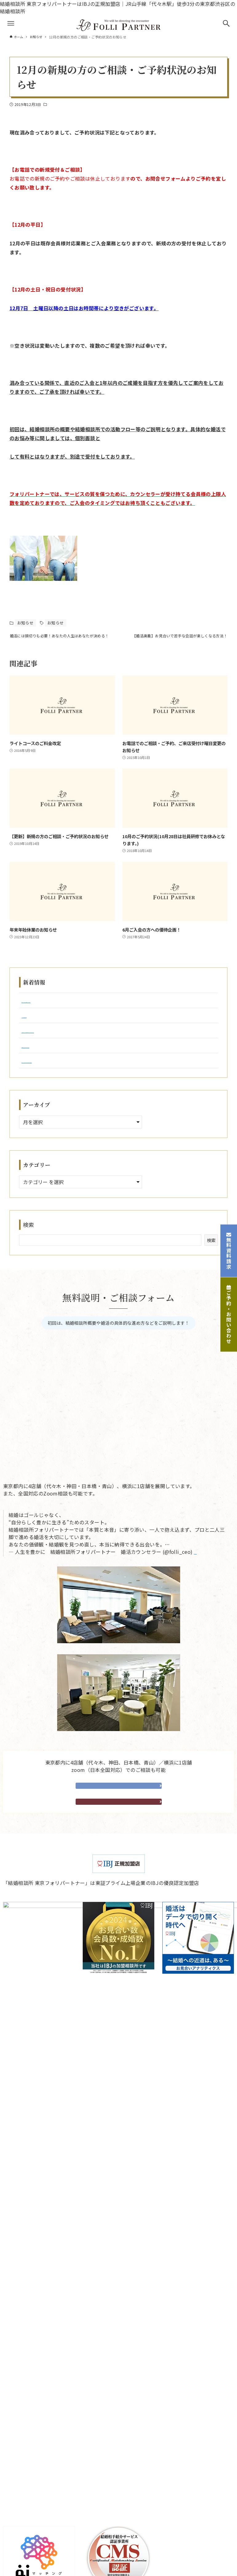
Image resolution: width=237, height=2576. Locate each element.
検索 (28, 1243)
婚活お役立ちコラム (35, 2463)
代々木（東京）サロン (38, 2495)
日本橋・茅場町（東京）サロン (48, 2515)
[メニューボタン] (11, 23)
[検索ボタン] (226, 23)
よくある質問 (28, 2401)
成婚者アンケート (33, 2391)
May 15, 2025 (209, 1570)
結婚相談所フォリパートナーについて (56, 2245)
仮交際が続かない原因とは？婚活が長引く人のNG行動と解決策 (93, 1011)
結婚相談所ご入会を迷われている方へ (55, 2318)
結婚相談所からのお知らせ (43, 2453)
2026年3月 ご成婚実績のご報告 (57, 1026)
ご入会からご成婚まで (38, 2266)
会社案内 (96, 2226)
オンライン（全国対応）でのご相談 (53, 2547)
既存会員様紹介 (30, 2287)
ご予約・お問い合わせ (228, 1314)
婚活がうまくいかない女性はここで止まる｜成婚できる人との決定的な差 (105, 1079)
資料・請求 (118, 1828)
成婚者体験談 (28, 2380)
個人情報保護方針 (131, 2226)
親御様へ (23, 2339)
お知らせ (55, 104)
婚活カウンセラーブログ (40, 2474)
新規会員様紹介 (30, 2297)
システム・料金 (30, 2359)
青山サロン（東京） (35, 2526)
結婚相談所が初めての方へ (43, 2256)
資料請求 (23, 2433)
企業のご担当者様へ (35, 2412)
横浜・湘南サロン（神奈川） (46, 2536)
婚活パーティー (30, 2277)
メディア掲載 (28, 2484)
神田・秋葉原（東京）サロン (46, 2505)
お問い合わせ (28, 2422)
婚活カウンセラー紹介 (38, 2370)
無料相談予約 (118, 1805)
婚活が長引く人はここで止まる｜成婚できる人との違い (85, 1064)
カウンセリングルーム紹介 (43, 2308)
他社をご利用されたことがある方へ (53, 2329)
